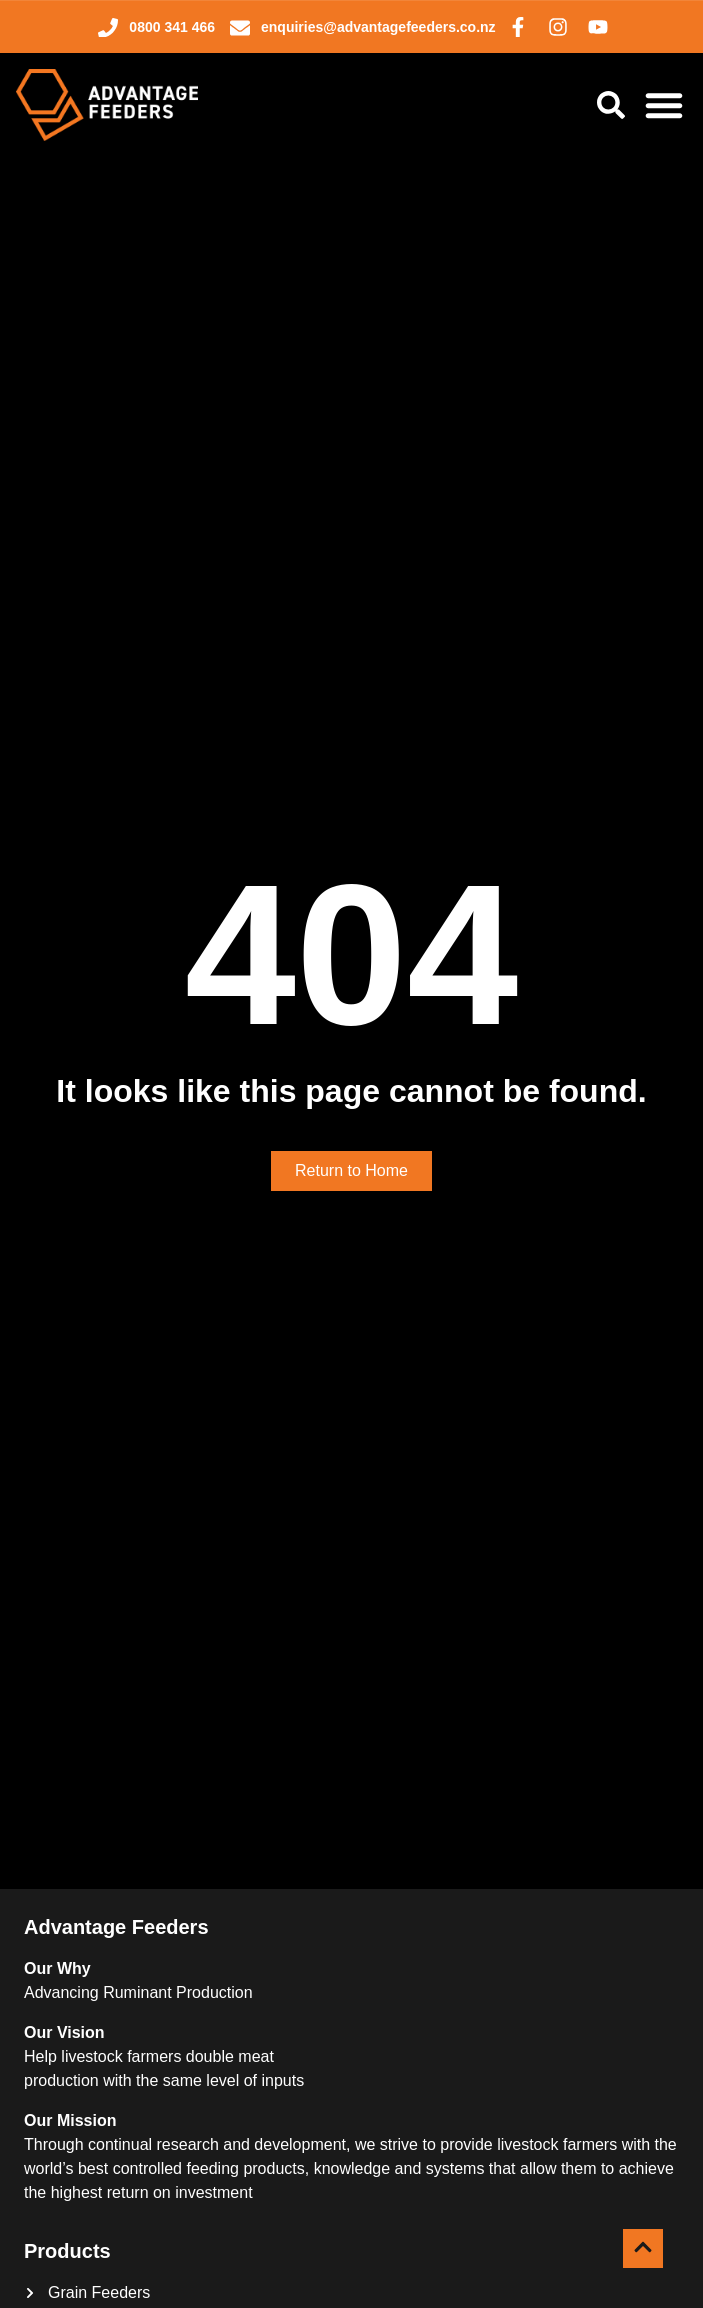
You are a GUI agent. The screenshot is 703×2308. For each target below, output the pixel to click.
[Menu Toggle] (664, 105)
